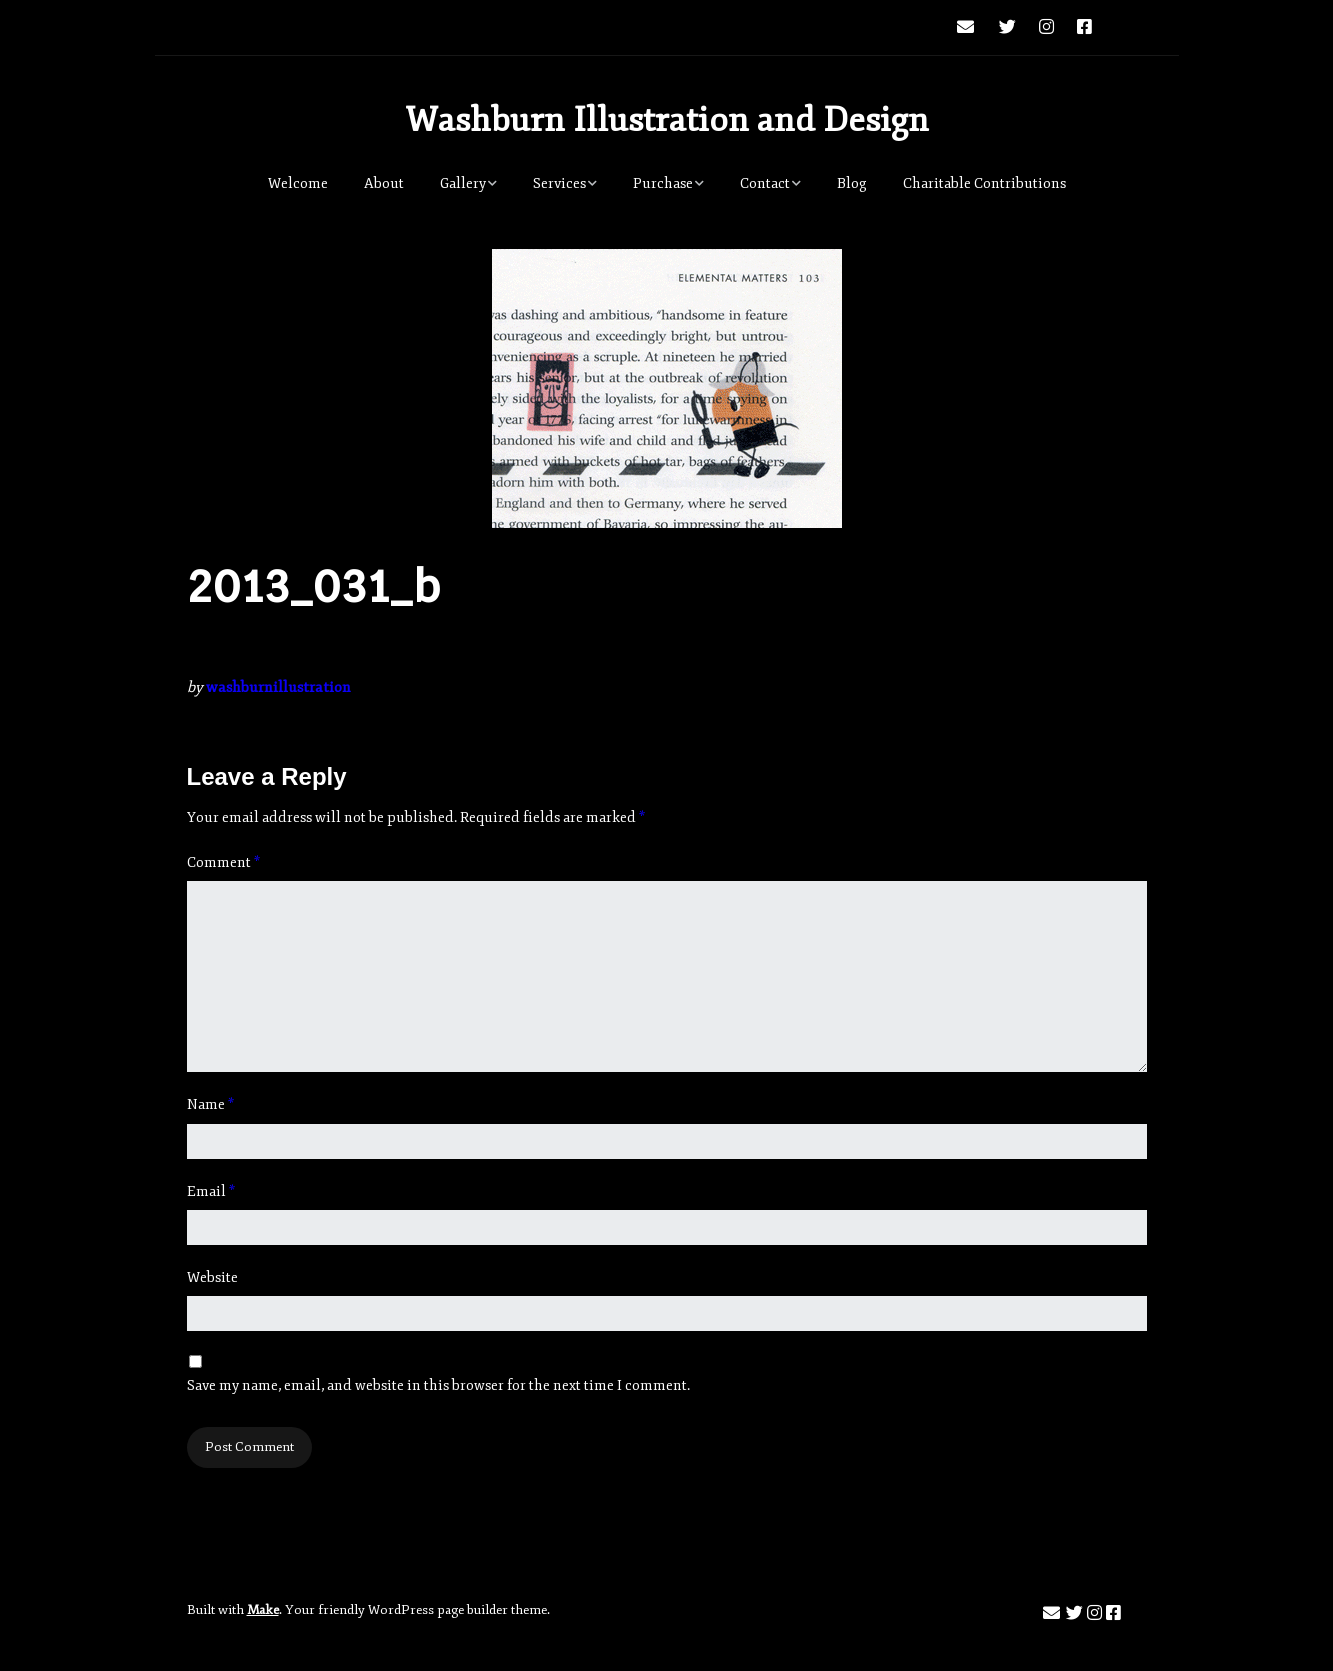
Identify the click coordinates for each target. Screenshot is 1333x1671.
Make (263, 1610)
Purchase (663, 183)
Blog (852, 183)
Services (559, 183)
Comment (223, 862)
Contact (765, 183)
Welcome (298, 183)
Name (210, 1104)
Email (211, 1191)
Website (212, 1277)
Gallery (463, 183)
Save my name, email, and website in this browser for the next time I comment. (438, 1385)
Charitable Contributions (984, 183)
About (384, 183)
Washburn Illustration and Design (667, 120)
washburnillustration (278, 687)
